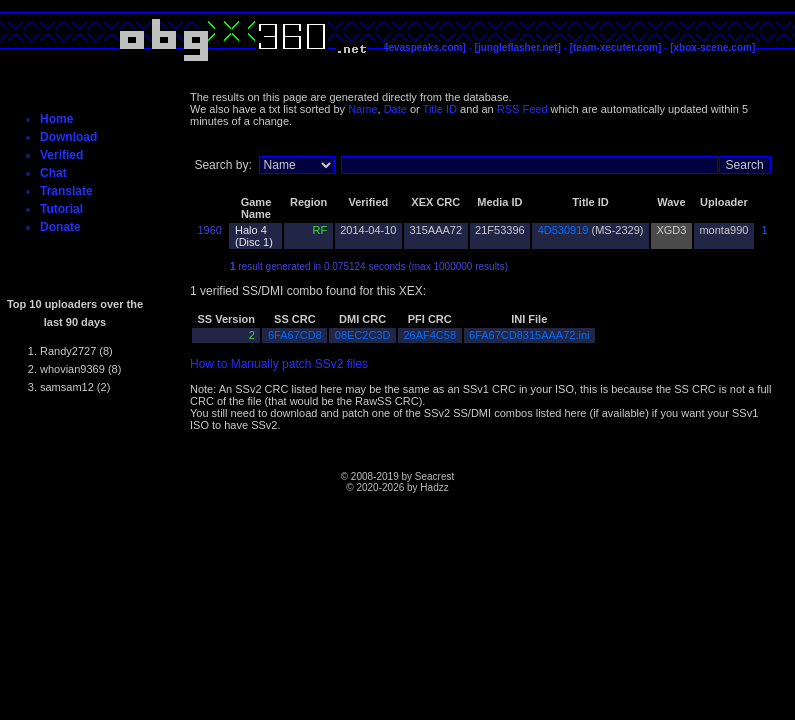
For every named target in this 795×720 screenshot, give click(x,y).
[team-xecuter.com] (616, 47)
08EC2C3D (363, 335)
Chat (53, 173)
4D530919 (563, 230)
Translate (66, 191)
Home (56, 119)
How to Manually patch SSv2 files (279, 364)
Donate (60, 227)
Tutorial (61, 209)
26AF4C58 (429, 335)
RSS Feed (522, 109)
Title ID (440, 109)
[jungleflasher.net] (518, 47)
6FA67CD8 (295, 335)
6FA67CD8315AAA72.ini (529, 335)
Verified (61, 155)
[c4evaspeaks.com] (420, 47)
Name (362, 109)
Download (68, 137)
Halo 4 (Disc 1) (254, 236)
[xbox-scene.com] (712, 47)
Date (395, 109)
